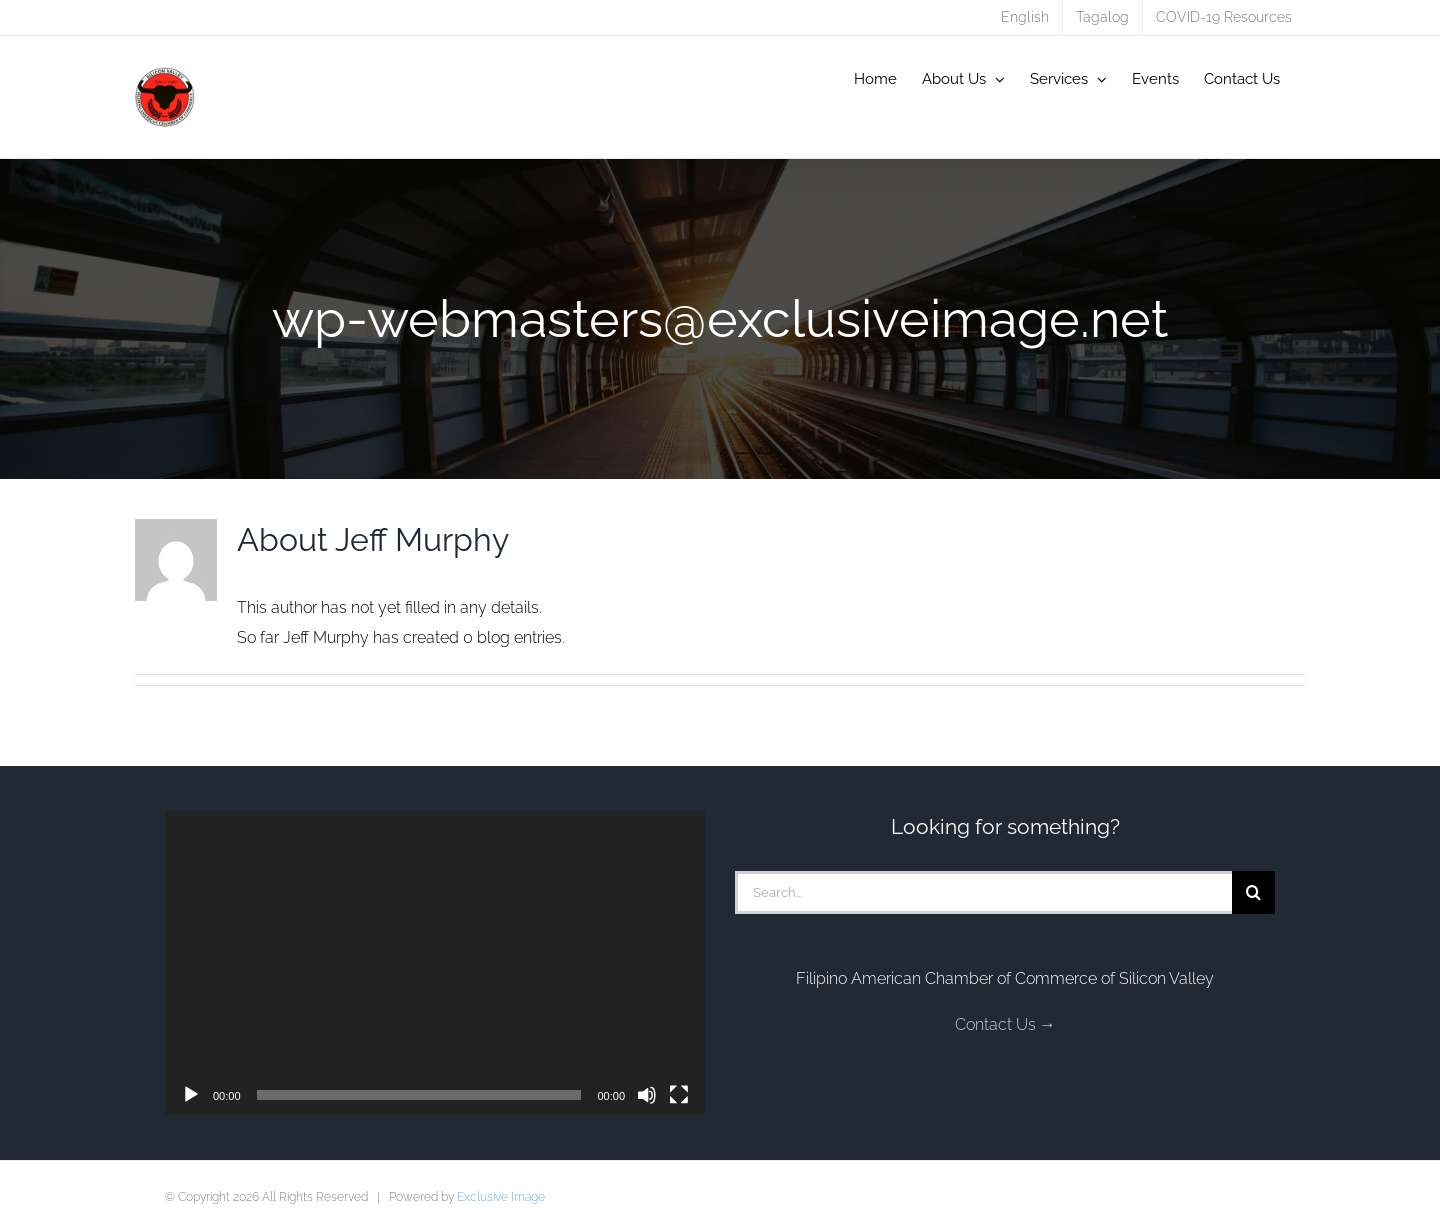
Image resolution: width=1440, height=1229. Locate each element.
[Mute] (647, 1095)
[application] (435, 963)
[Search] (1253, 892)
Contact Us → (1005, 1024)
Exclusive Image (501, 1197)
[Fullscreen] (679, 1095)
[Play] (191, 1095)
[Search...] (983, 892)
